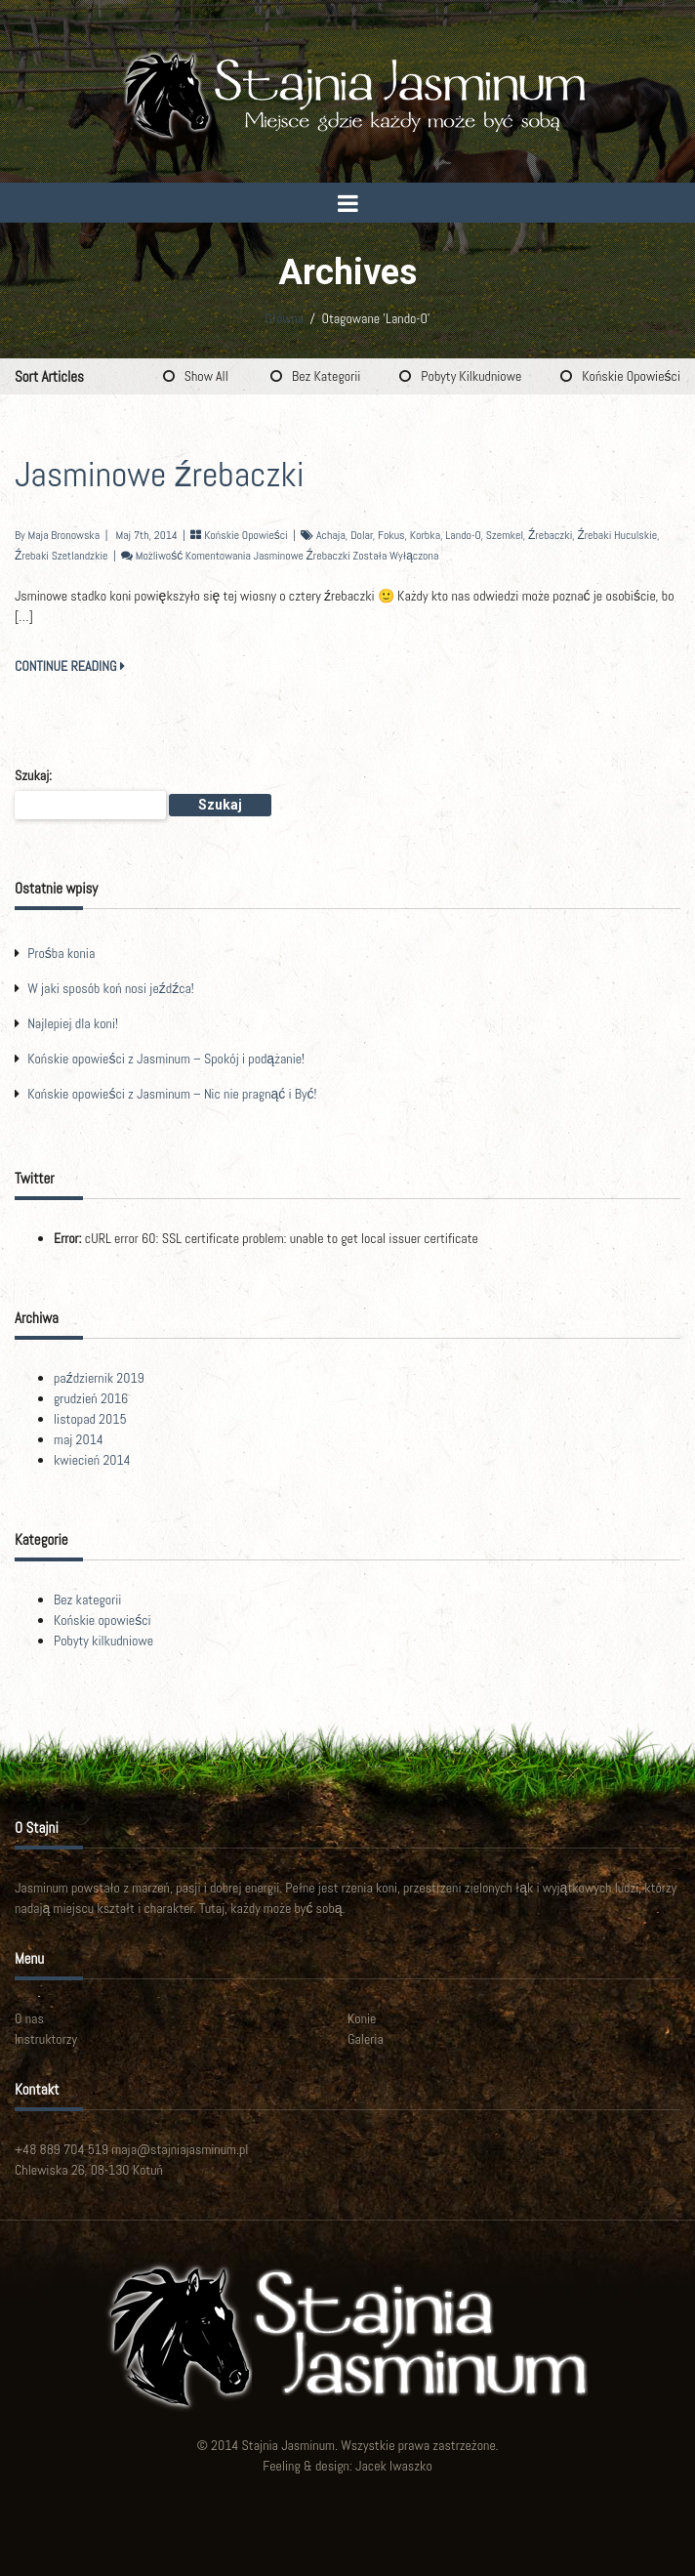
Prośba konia (61, 953)
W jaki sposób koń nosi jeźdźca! (110, 988)
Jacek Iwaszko (393, 2465)
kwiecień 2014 (92, 1460)
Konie (362, 2018)
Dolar (361, 535)
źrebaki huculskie (617, 535)
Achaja (331, 535)
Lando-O (462, 535)
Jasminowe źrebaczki (160, 474)
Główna (284, 318)
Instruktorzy (46, 2039)
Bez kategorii (326, 376)
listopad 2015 (90, 1419)
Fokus (391, 535)
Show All (206, 376)
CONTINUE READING (70, 666)
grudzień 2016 (91, 1398)
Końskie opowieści (631, 376)
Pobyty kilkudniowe (471, 376)
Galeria (366, 2039)
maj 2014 (78, 1439)
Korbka (425, 535)
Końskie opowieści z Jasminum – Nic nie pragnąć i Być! (171, 1093)
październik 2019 (99, 1378)
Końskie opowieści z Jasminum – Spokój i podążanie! (166, 1058)
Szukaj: (33, 775)
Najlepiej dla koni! (72, 1023)
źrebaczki (550, 535)
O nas (29, 2018)
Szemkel (504, 535)
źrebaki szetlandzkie (61, 555)
